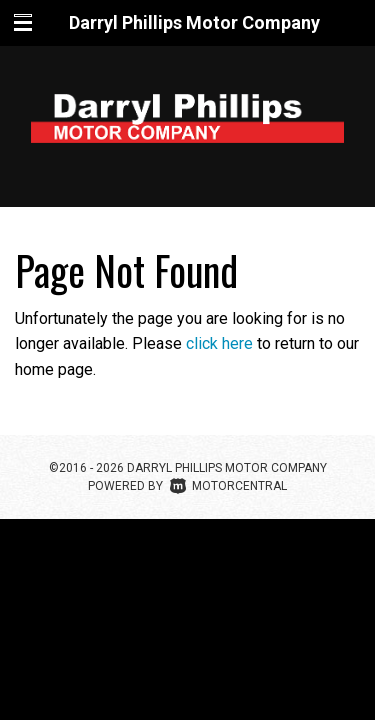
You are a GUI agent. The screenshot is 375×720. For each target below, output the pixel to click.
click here (219, 343)
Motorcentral (228, 486)
